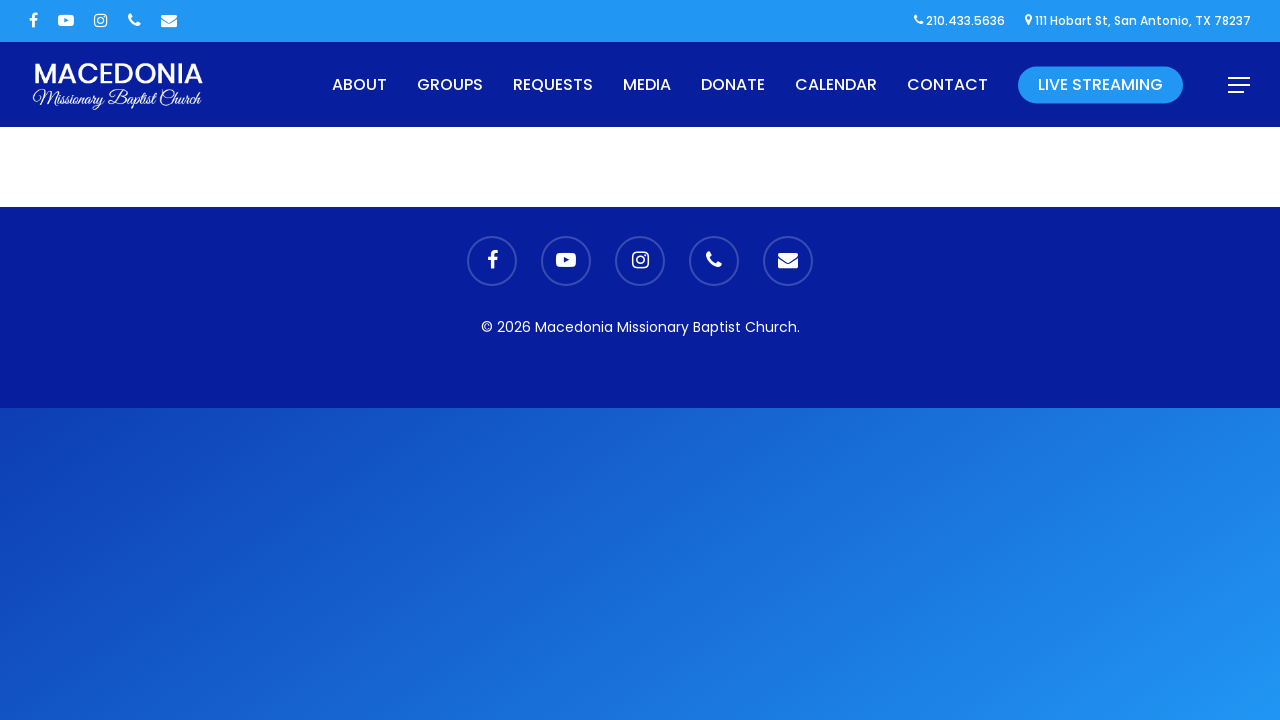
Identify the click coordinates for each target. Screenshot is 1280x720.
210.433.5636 (959, 20)
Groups (450, 84)
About (359, 84)
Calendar (836, 84)
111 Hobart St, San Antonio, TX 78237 (1138, 20)
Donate (733, 84)
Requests (553, 84)
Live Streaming (1100, 84)
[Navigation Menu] (1240, 85)
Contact (947, 84)
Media (647, 84)
